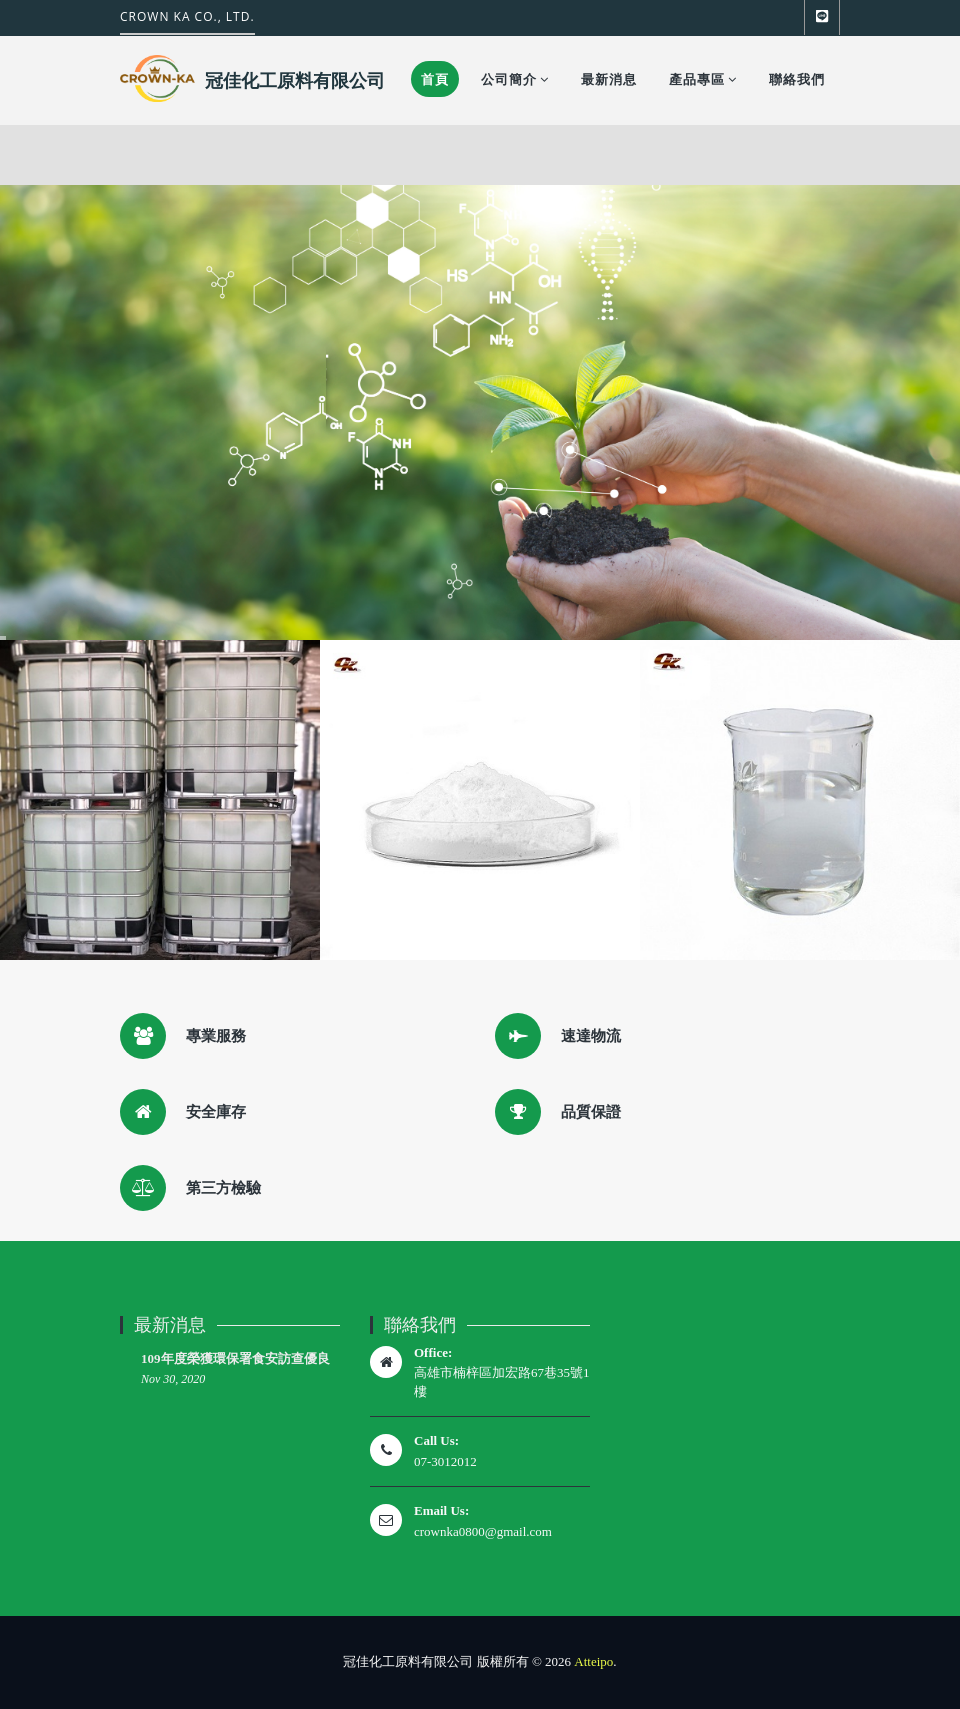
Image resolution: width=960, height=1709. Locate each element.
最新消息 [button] (609, 79)
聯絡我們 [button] (797, 79)
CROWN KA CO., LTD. (187, 16)
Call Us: (436, 1440)
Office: (433, 1352)
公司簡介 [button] (515, 79)
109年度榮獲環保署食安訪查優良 (235, 1358)
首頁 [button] (435, 79)
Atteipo (593, 1661)
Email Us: (441, 1510)
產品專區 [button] (703, 79)
